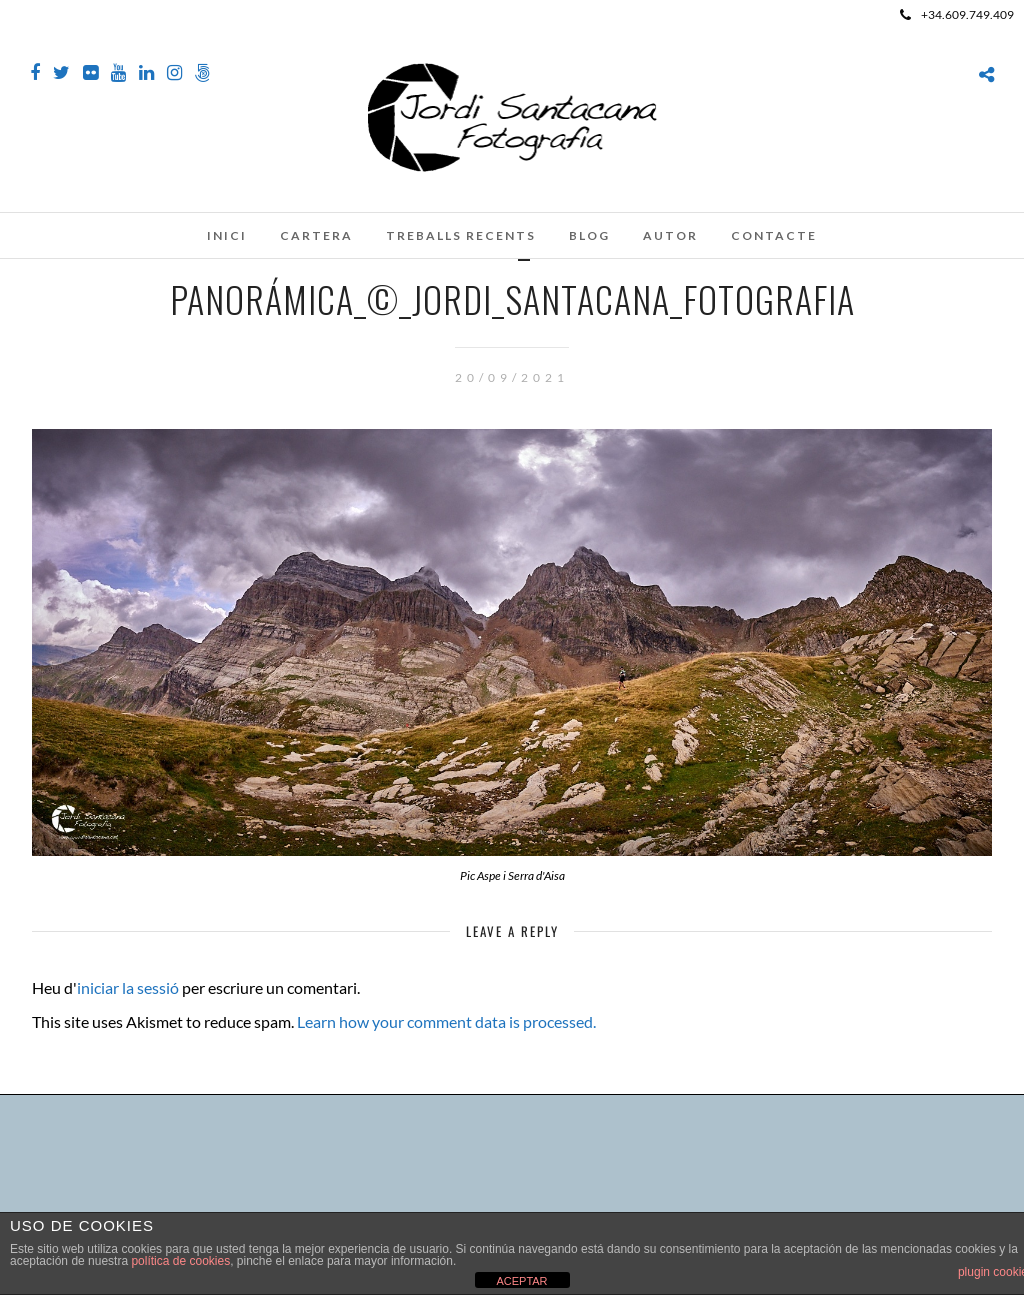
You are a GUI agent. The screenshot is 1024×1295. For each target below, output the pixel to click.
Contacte (774, 235)
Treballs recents (461, 235)
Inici (227, 235)
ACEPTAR (521, 1281)
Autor (670, 235)
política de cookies (180, 1261)
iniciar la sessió (128, 987)
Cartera (316, 235)
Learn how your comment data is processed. (446, 1021)
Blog (589, 235)
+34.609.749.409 (957, 14)
